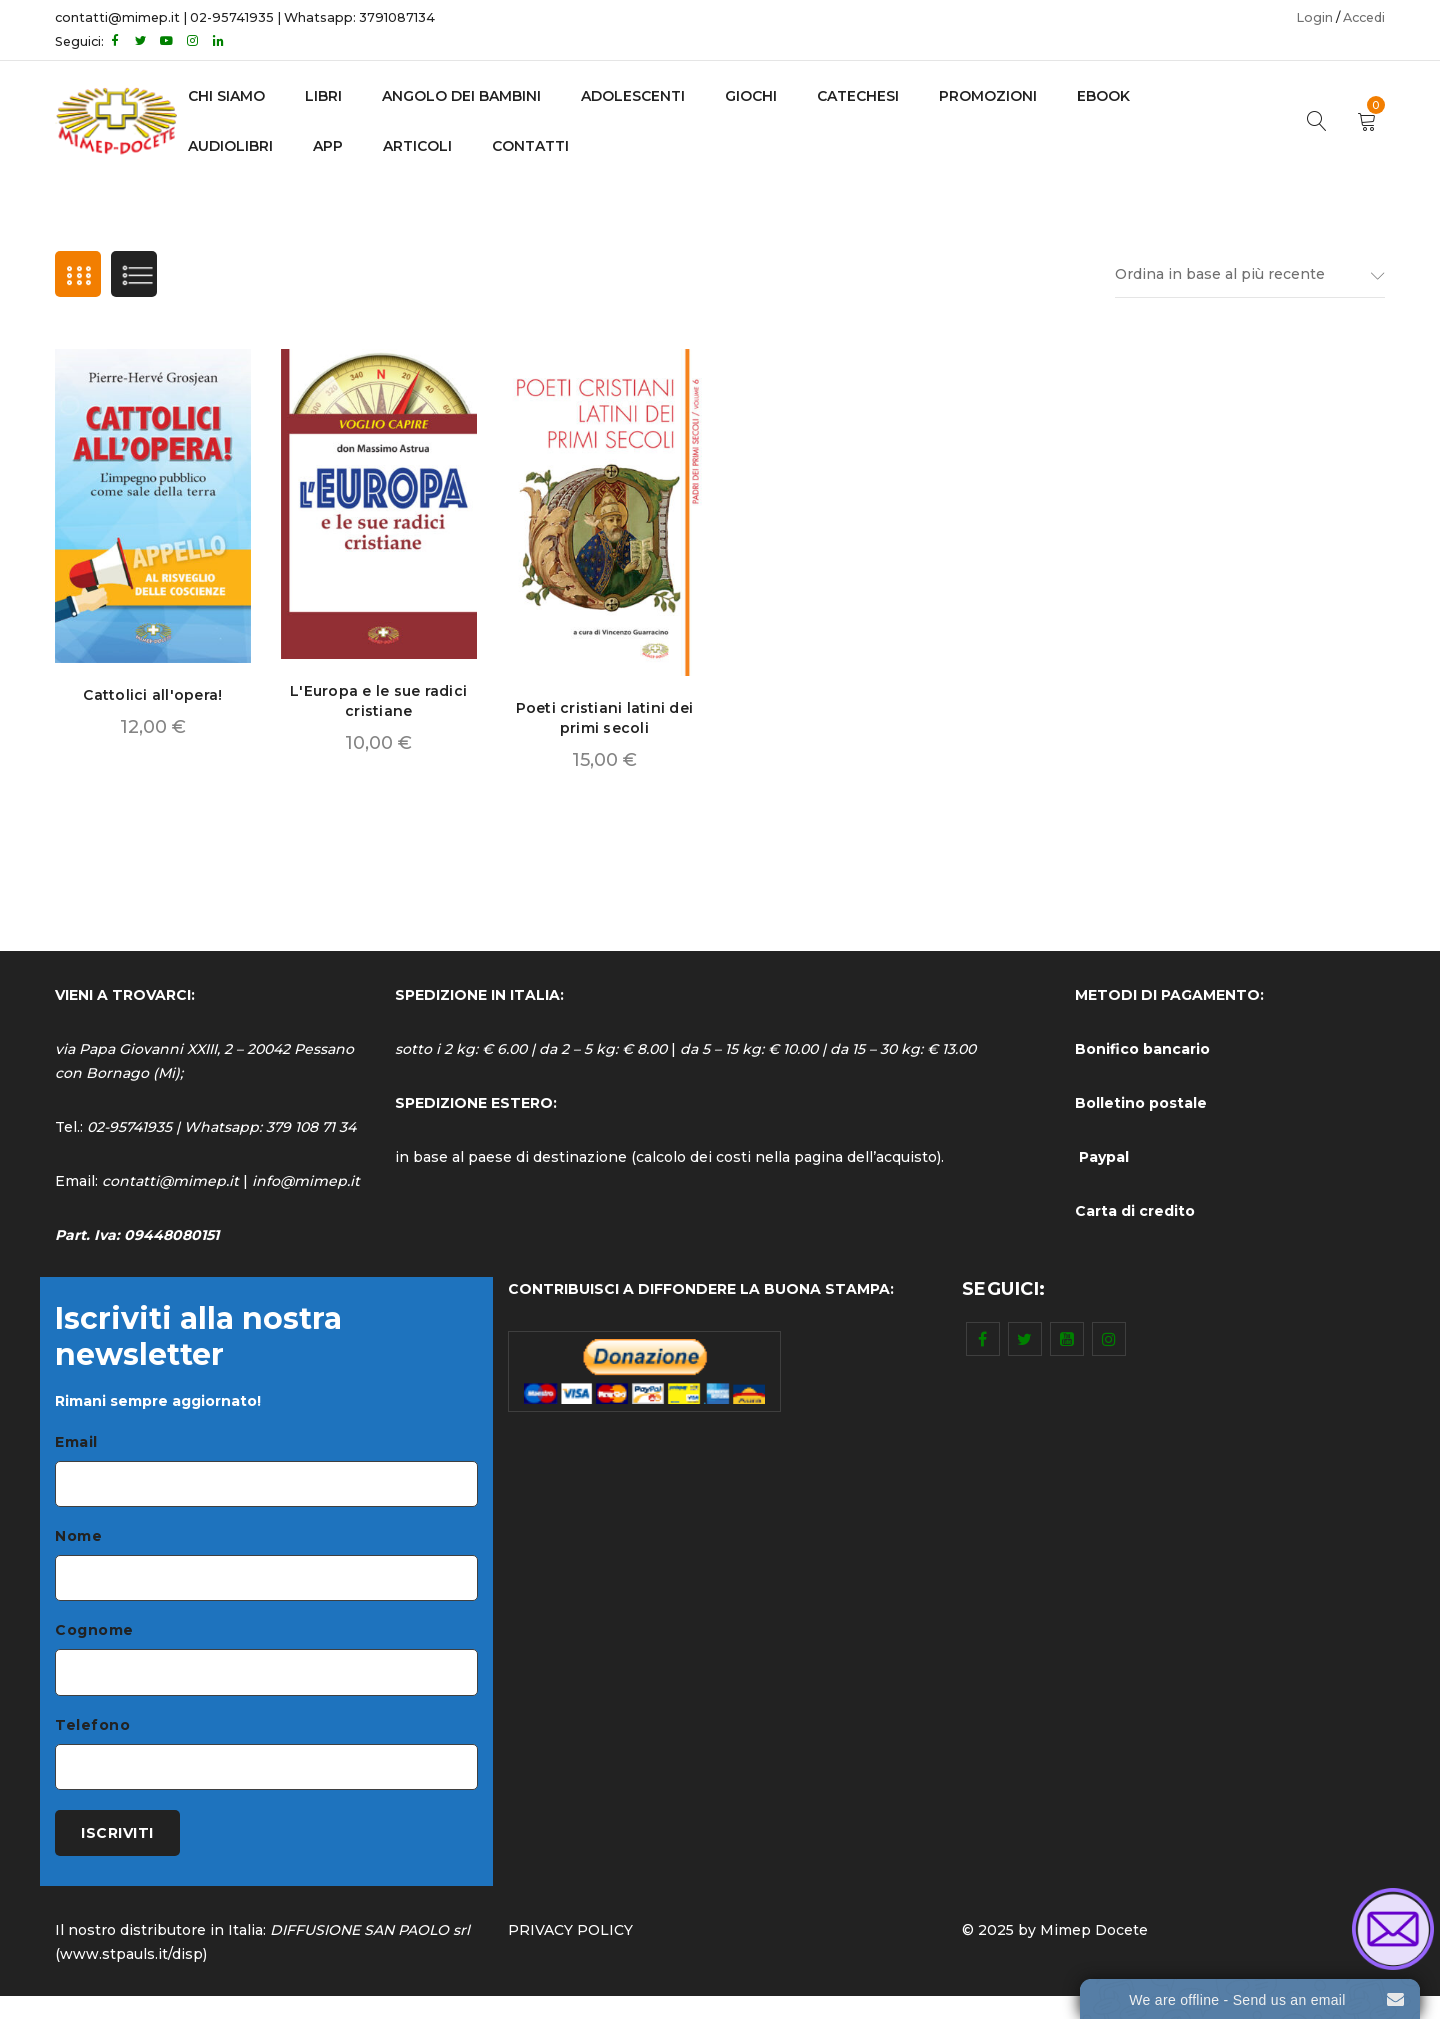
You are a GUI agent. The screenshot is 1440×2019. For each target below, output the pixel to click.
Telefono (92, 1740)
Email (76, 1446)
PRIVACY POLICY (570, 1953)
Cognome (94, 1642)
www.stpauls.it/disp (131, 1977)
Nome (78, 1544)
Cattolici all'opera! (152, 699)
